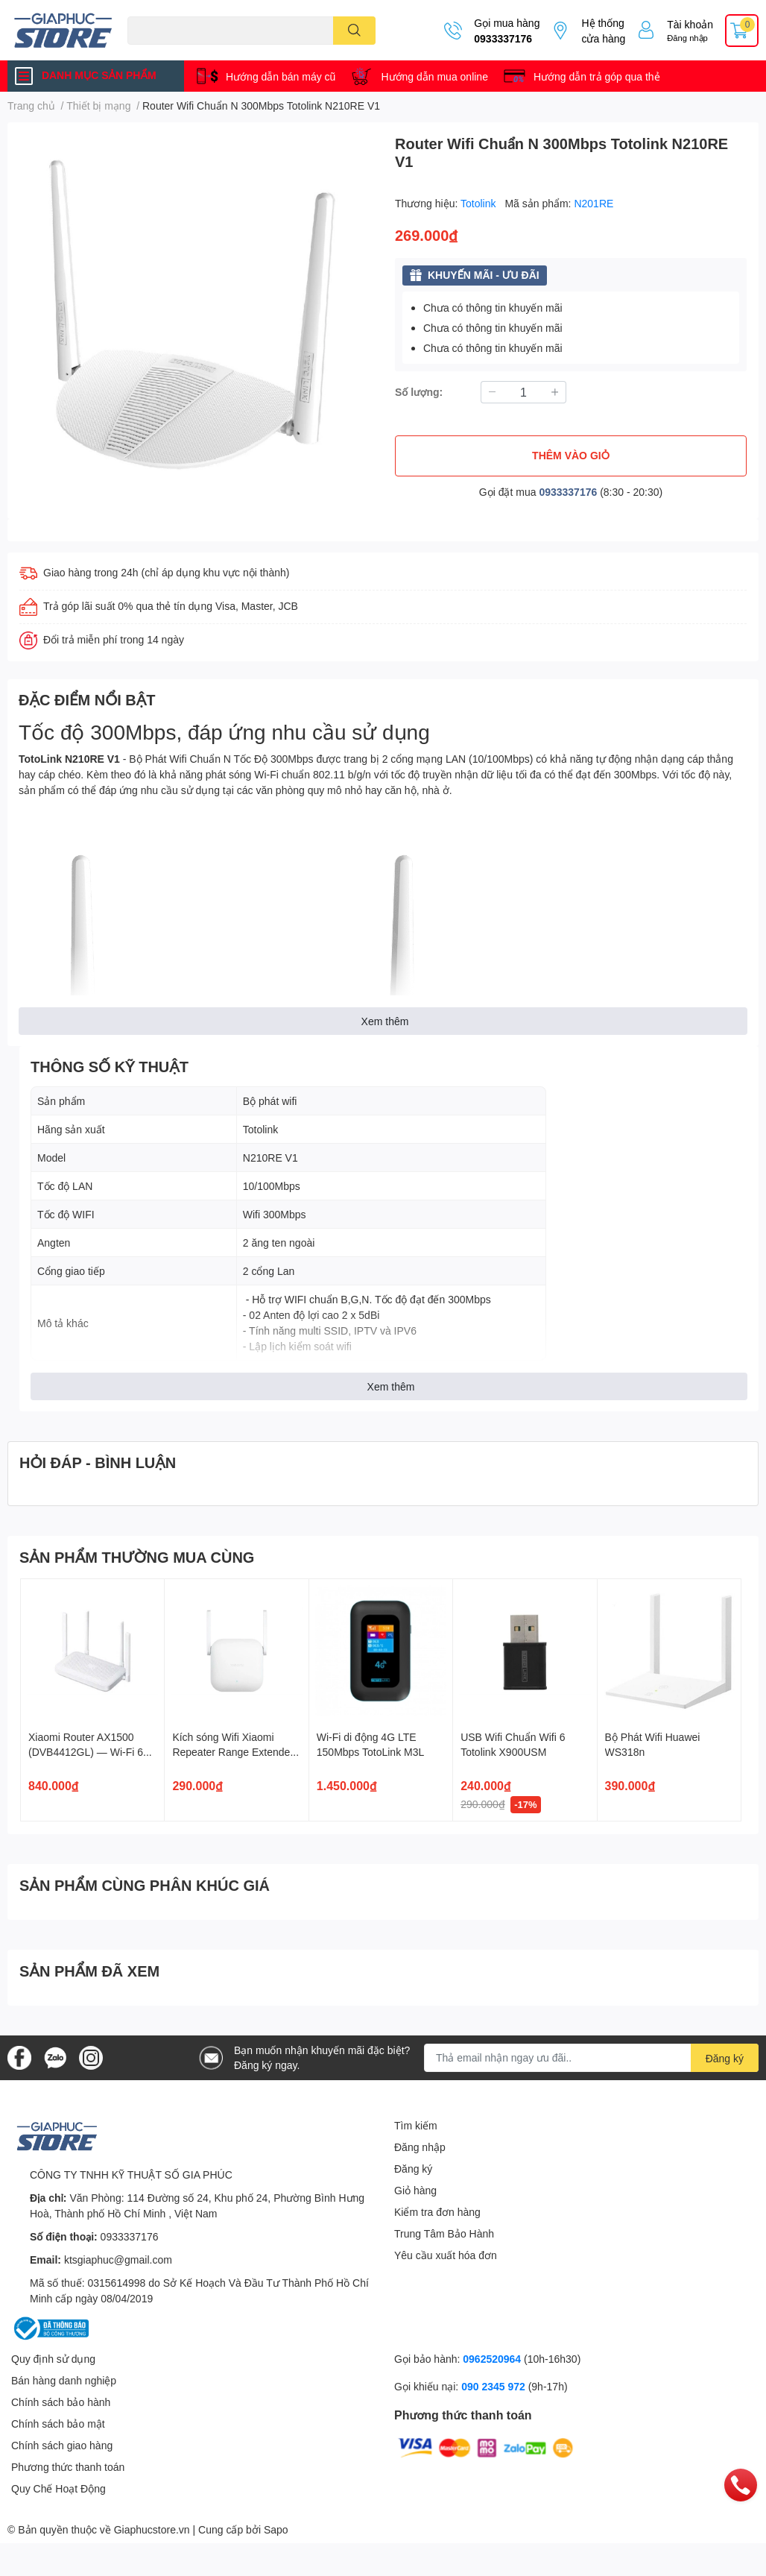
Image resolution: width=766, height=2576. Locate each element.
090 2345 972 (494, 2386)
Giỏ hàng (415, 2190)
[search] (354, 30)
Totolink (479, 203)
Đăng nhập (687, 37)
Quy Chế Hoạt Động (58, 2488)
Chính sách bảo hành (60, 2402)
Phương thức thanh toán (67, 2466)
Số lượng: (419, 391)
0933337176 (503, 38)
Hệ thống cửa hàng (603, 30)
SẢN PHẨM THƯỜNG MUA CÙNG (136, 1557)
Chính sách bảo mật (58, 2423)
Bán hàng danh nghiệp (63, 2380)
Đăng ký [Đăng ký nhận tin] (725, 2058)
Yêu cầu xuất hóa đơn (445, 2255)
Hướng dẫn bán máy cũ (280, 76)
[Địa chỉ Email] (591, 2058)
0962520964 (493, 2358)
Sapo (276, 2529)
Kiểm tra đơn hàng (437, 2211)
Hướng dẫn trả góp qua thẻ (597, 76)
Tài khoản (690, 24)
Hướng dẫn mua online (434, 76)
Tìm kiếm (415, 2125)
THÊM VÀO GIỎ (571, 455)
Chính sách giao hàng (62, 2445)
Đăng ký (413, 2168)
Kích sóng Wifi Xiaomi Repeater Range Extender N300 (233, 1751)
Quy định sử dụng (53, 2358)
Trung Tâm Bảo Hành (444, 2233)
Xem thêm (385, 1021)
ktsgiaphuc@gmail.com (118, 2259)
